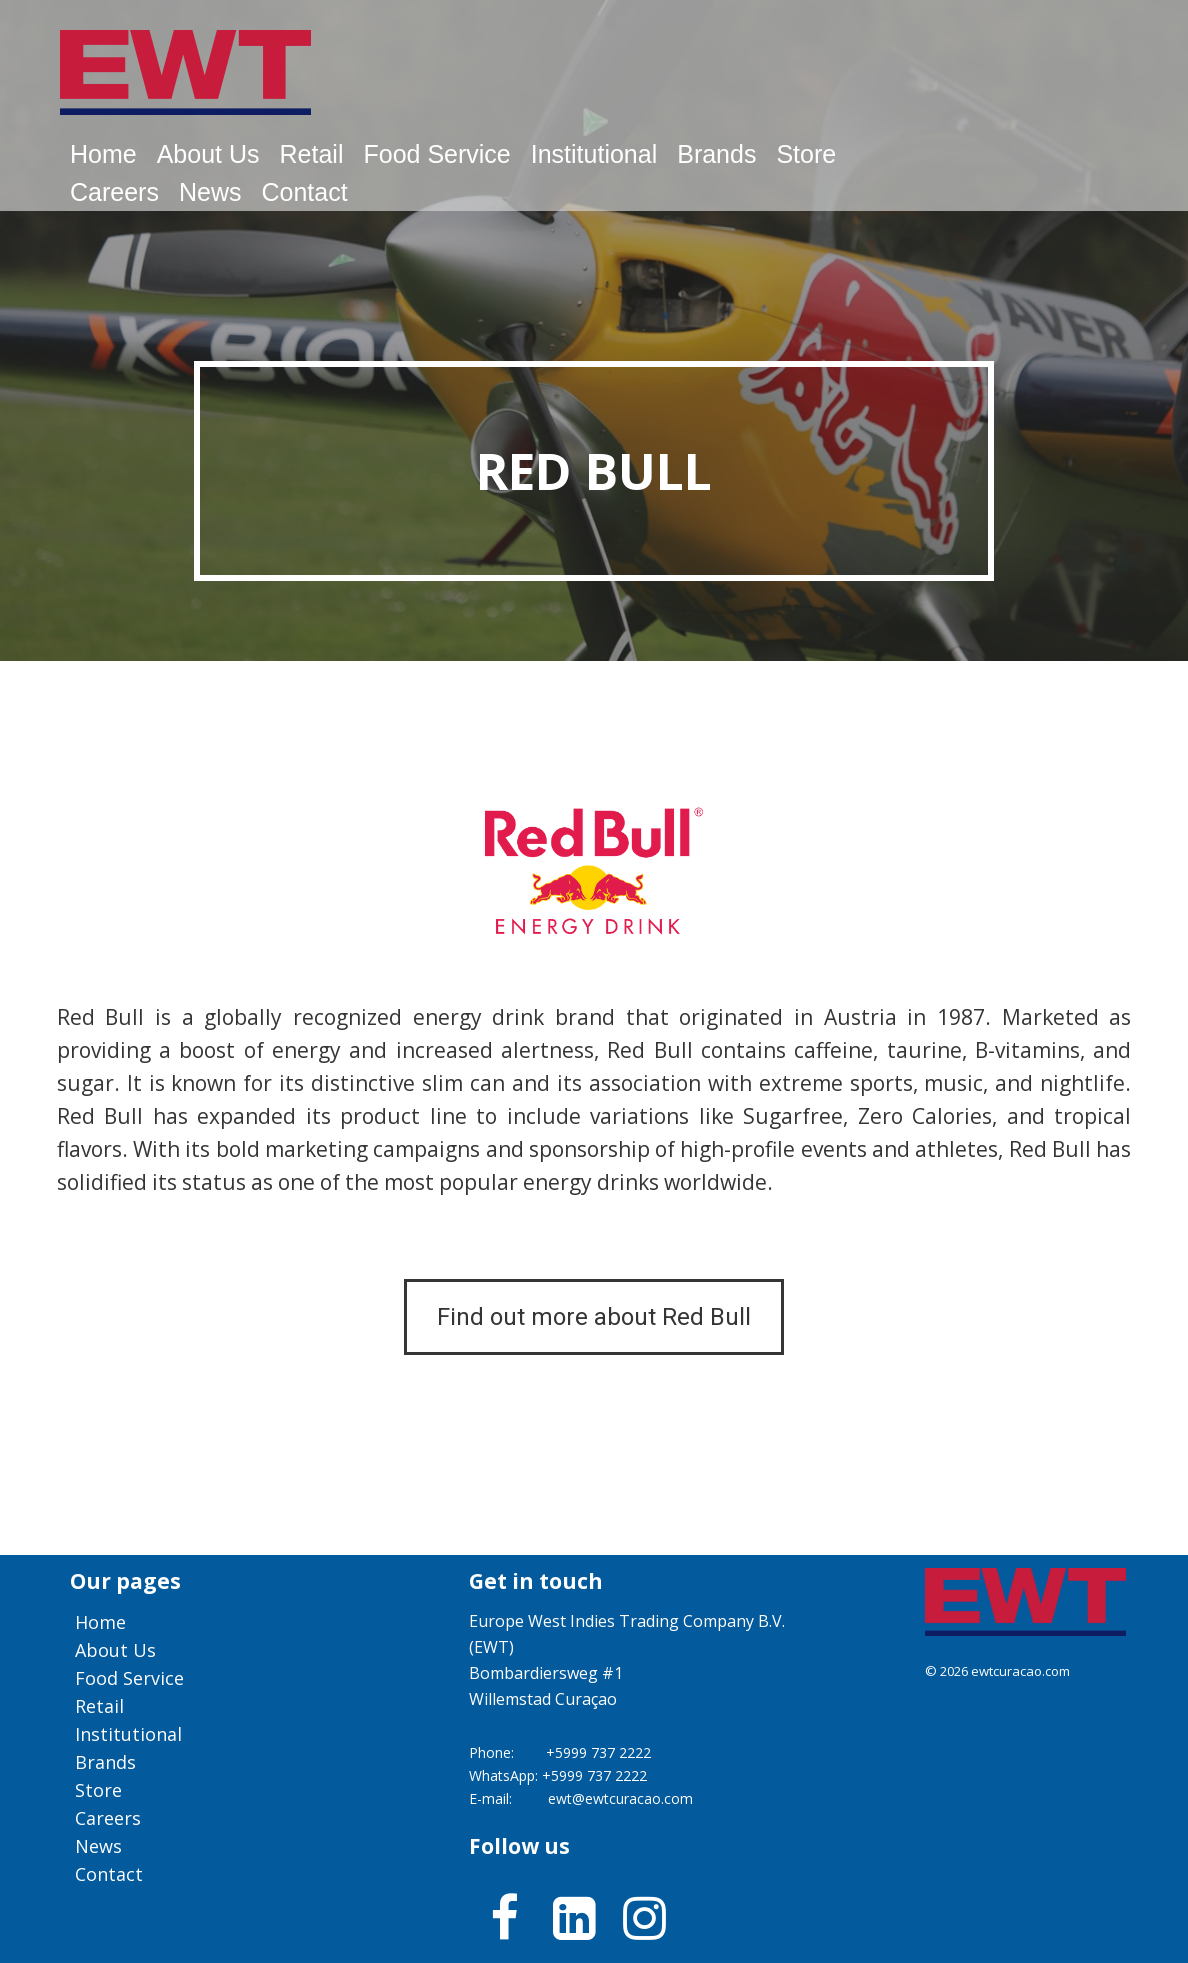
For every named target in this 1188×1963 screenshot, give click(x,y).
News (210, 192)
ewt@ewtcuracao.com (620, 1798)
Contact (304, 192)
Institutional (594, 154)
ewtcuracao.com (1020, 1671)
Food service (436, 154)
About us (208, 154)
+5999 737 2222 (598, 1752)
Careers (114, 192)
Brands (716, 154)
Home (103, 154)
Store (806, 154)
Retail (312, 154)
